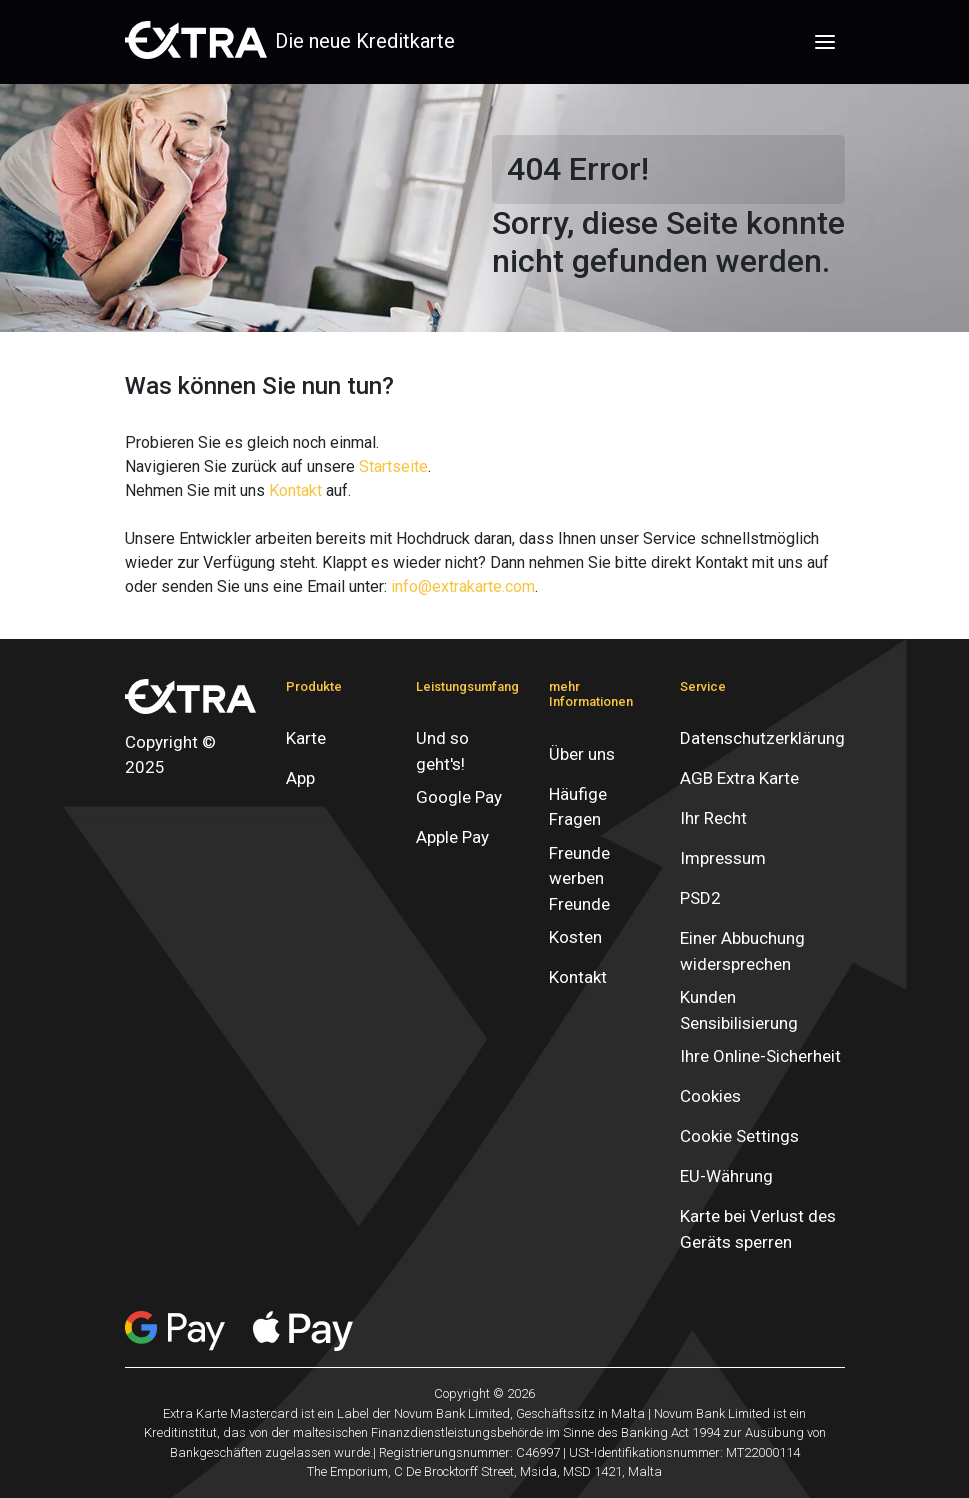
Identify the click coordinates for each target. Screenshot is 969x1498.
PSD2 (700, 898)
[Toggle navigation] (825, 42)
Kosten (575, 937)
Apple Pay (452, 837)
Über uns (582, 754)
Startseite (393, 466)
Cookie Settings (739, 1136)
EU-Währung (726, 1176)
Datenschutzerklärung (762, 738)
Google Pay (459, 797)
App (300, 778)
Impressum (723, 858)
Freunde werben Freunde (579, 878)
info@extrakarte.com (463, 586)
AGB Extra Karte (739, 778)
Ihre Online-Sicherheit (760, 1056)
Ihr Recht (713, 818)
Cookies (710, 1096)
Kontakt (295, 490)
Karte (306, 738)
